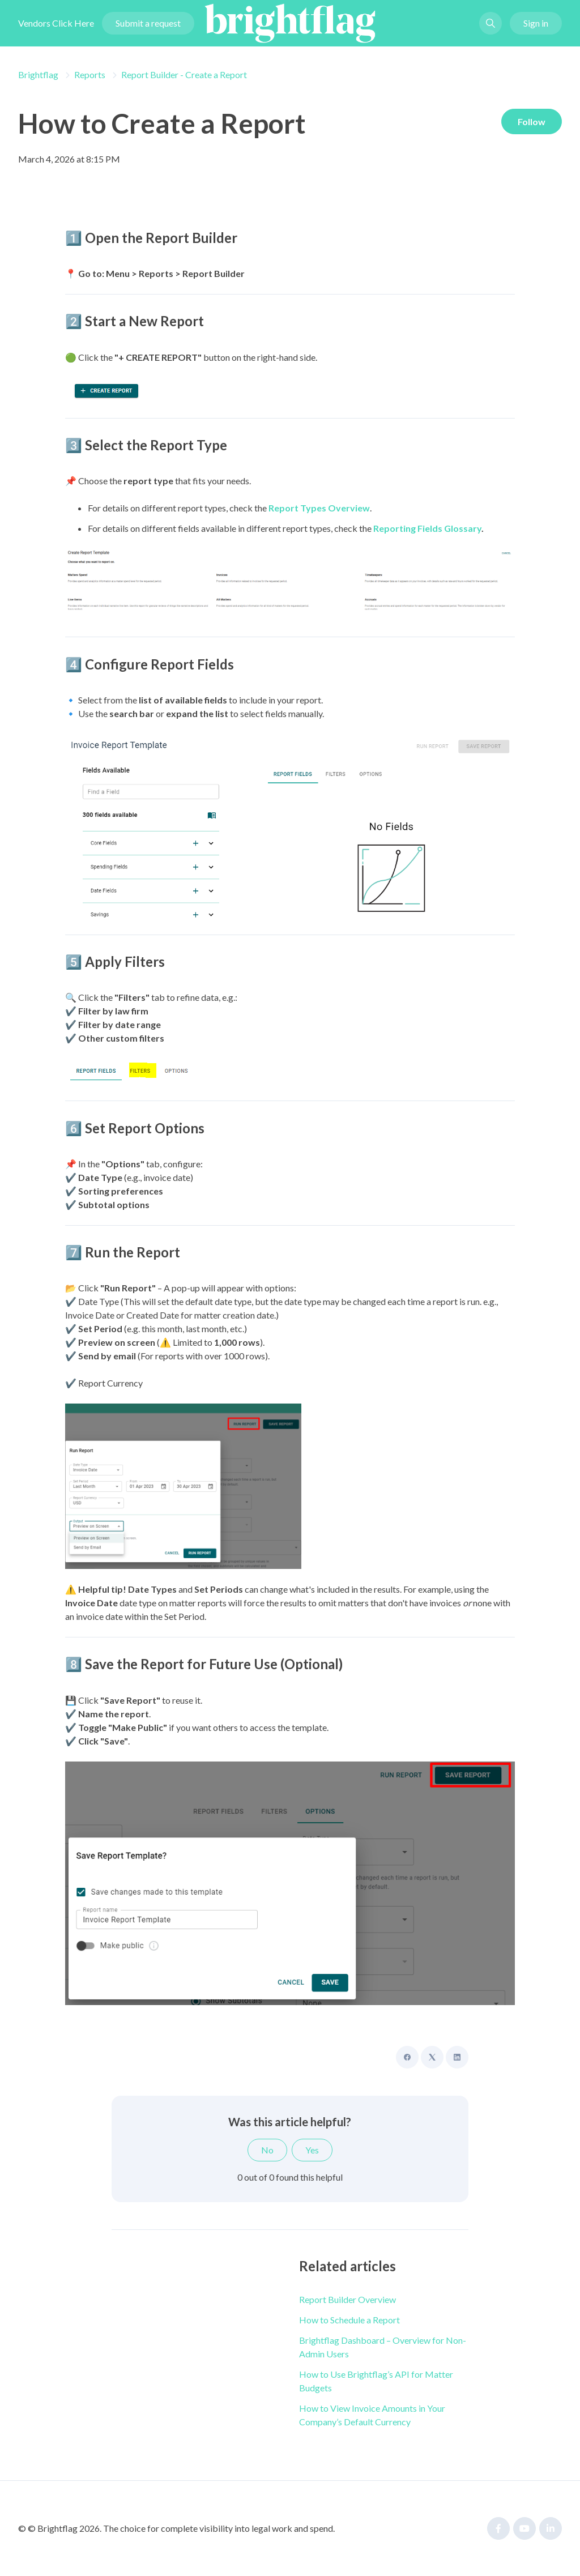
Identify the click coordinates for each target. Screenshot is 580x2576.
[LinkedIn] (457, 2057)
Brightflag (38, 74)
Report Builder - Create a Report (184, 74)
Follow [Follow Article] (530, 122)
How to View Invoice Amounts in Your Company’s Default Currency (372, 2415)
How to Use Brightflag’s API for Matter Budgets (376, 2381)
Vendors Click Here (56, 24)
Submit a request (148, 24)
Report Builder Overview (347, 2299)
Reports (89, 74)
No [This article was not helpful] (267, 2149)
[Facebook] (407, 2057)
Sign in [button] (535, 24)
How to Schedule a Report (349, 2319)
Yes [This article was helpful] (312, 2149)
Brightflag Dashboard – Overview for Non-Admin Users (382, 2347)
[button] (490, 25)
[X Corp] (432, 2057)
